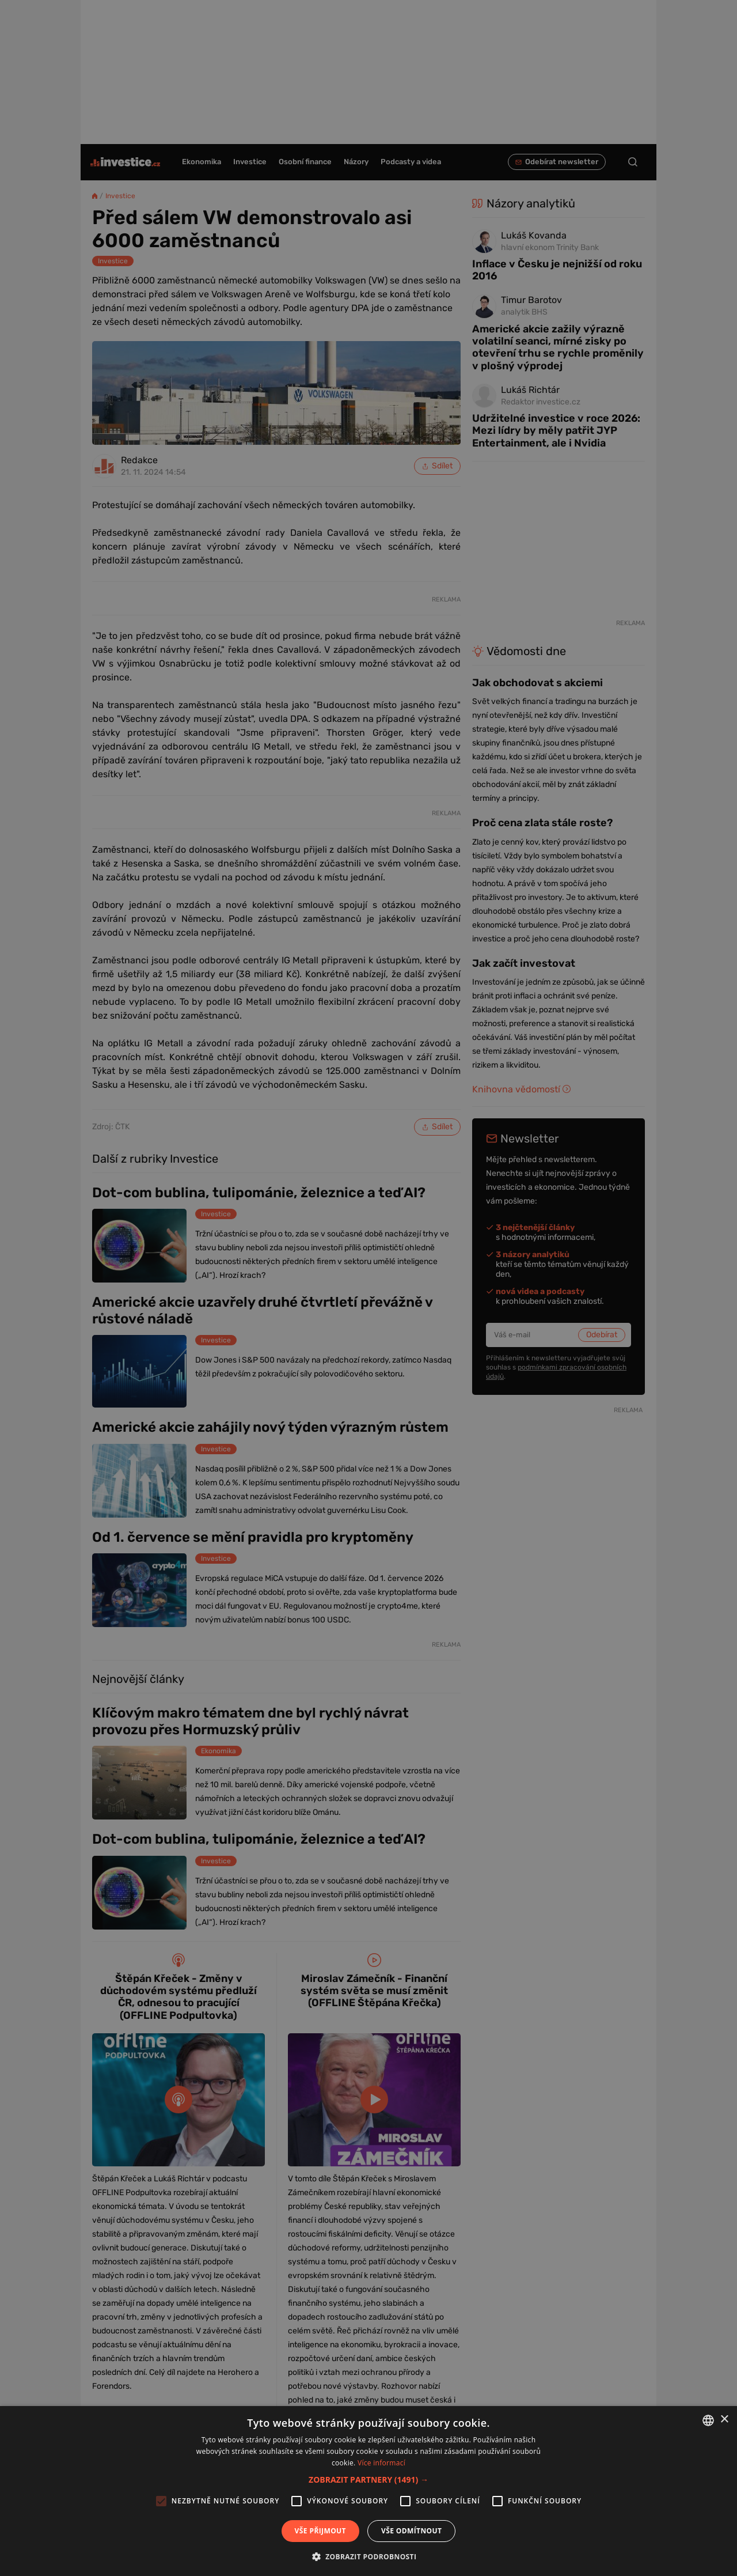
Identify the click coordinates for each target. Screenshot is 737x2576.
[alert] (368, 1288)
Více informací (381, 2463)
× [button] (724, 2419)
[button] (368, 2479)
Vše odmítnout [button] (411, 2531)
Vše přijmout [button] (320, 2531)
